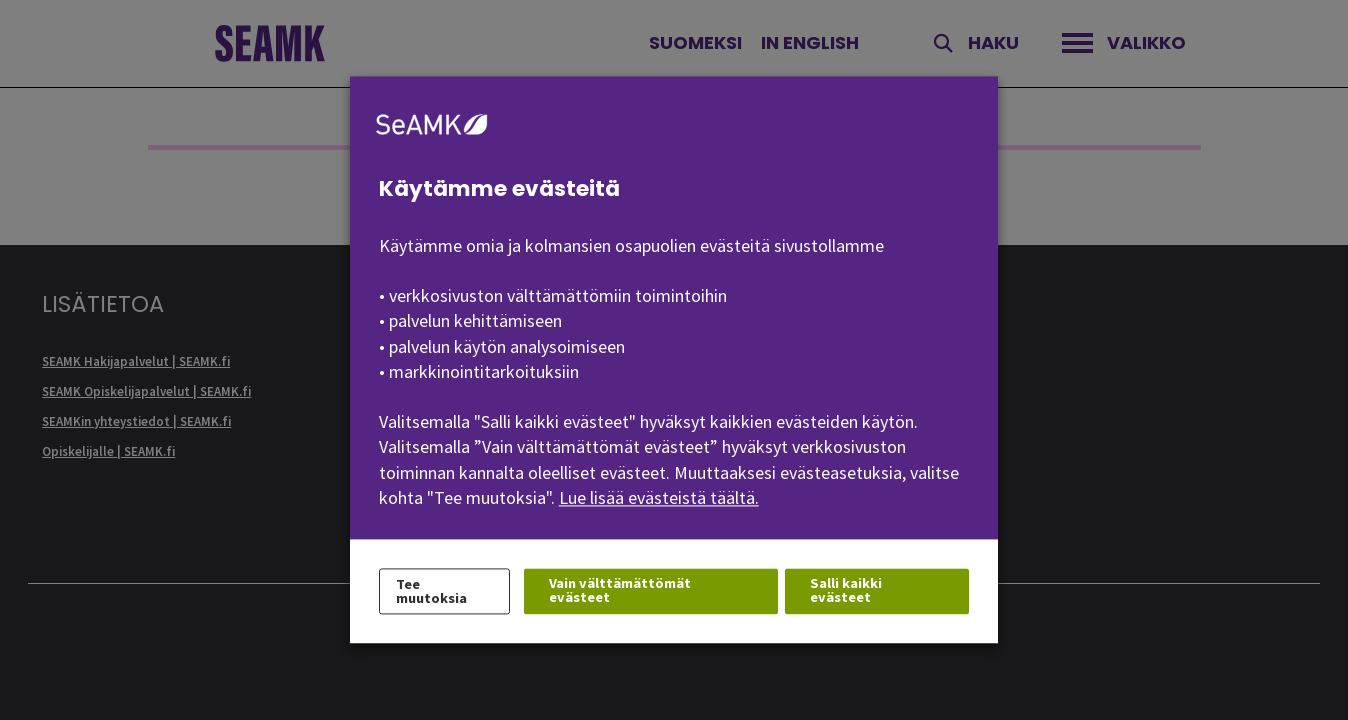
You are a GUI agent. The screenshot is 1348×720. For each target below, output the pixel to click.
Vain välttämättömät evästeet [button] (620, 590)
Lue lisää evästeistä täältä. (659, 497)
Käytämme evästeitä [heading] (499, 188)
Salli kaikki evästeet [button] (846, 590)
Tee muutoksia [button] (431, 591)
